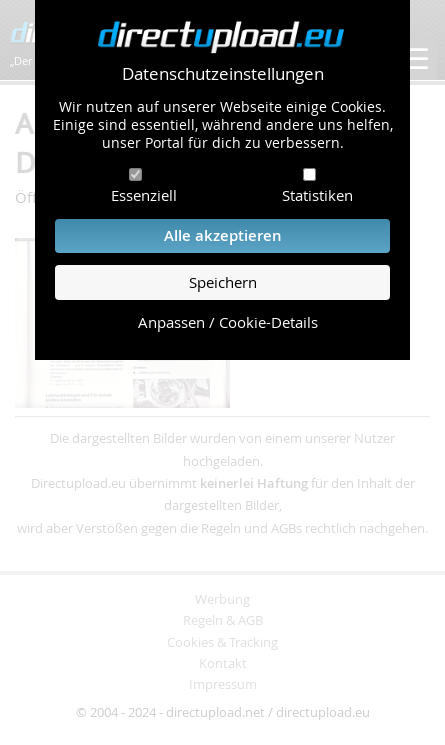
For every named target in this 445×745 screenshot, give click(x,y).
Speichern (223, 282)
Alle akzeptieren (223, 235)
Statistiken (317, 195)
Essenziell (144, 195)
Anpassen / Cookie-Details (228, 322)
